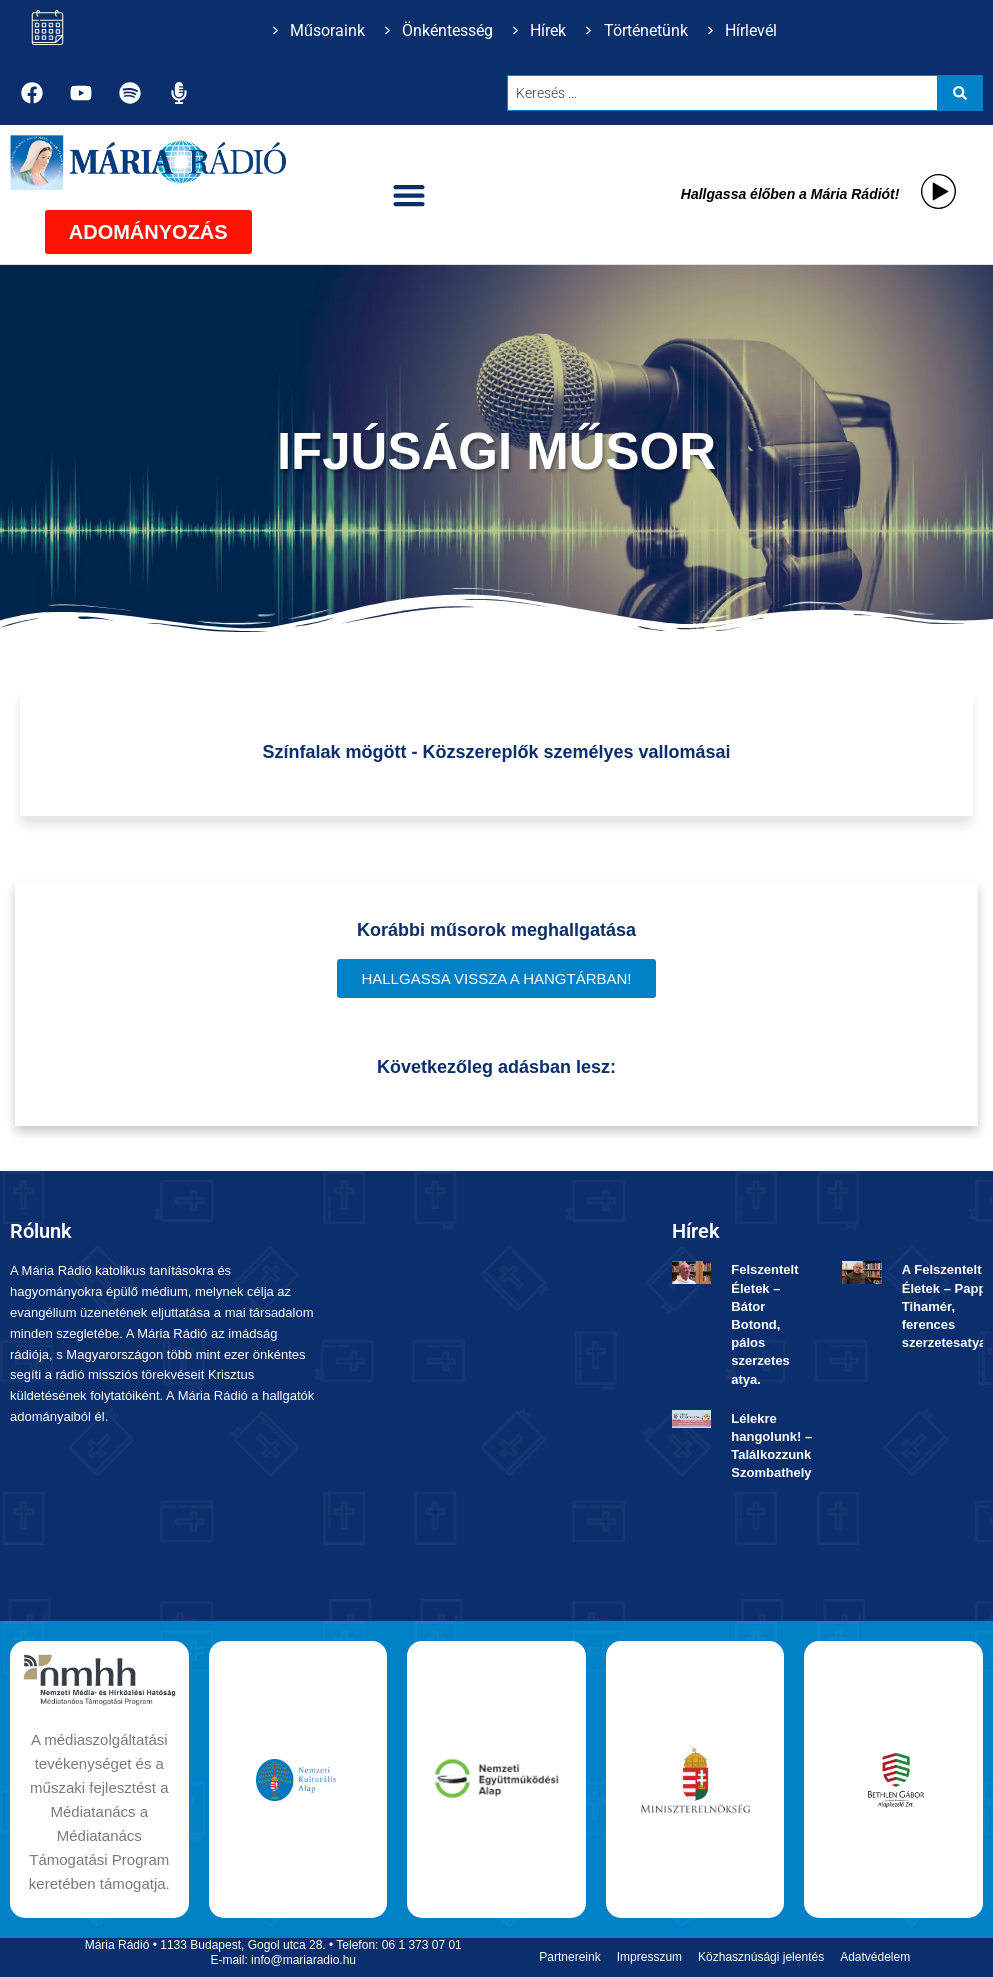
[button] (409, 194)
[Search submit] (960, 93)
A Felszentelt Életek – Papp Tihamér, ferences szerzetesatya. (946, 1306)
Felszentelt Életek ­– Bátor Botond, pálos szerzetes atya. (764, 1324)
